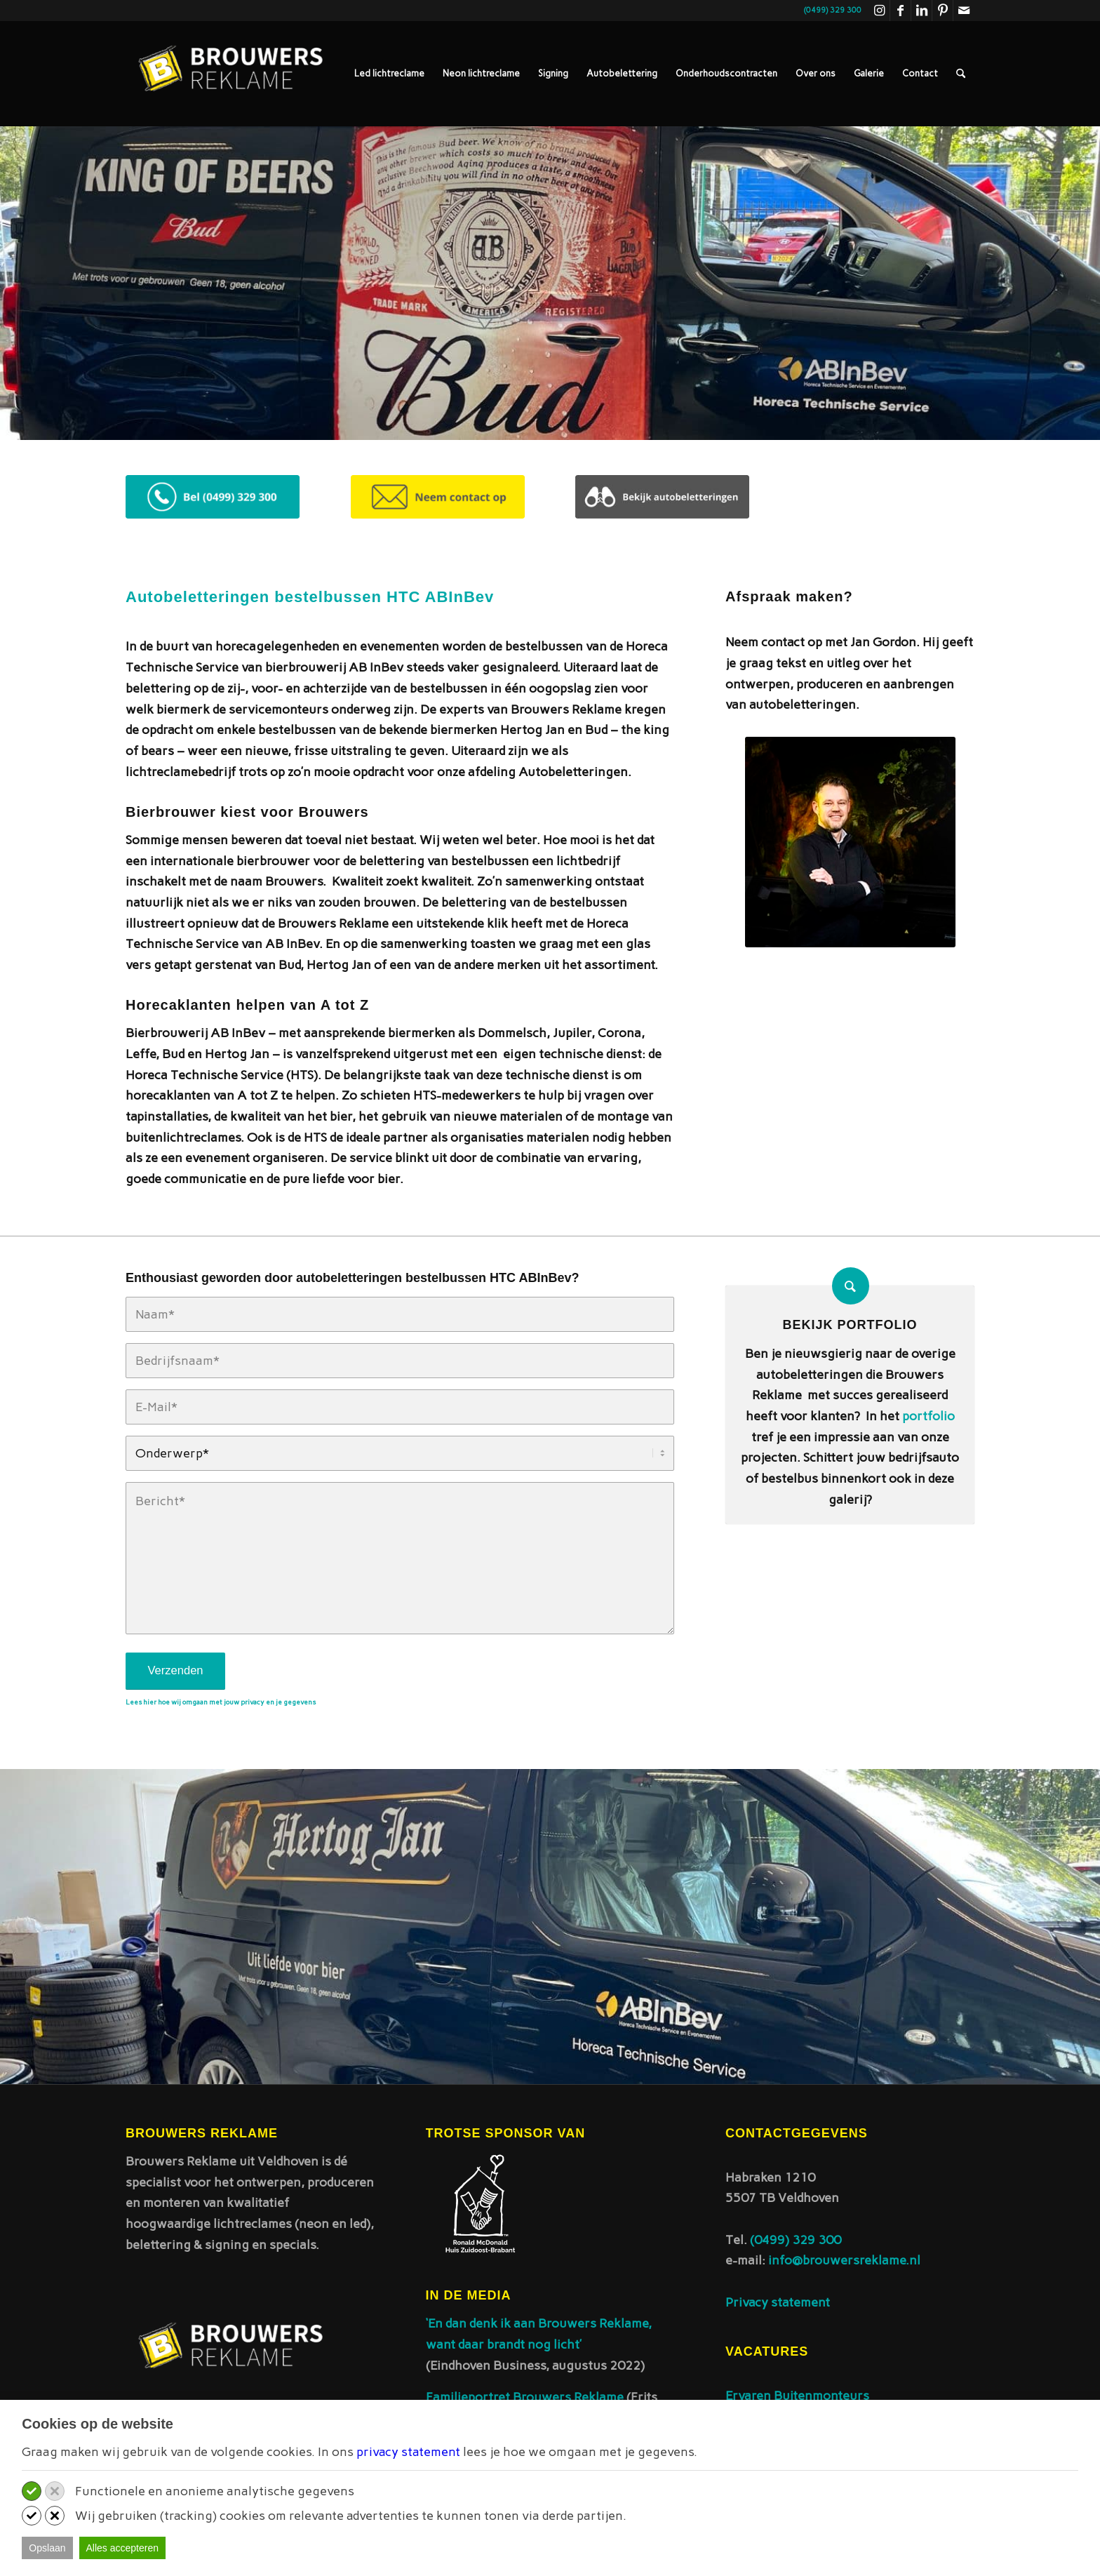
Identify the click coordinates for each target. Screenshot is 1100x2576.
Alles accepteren (122, 2548)
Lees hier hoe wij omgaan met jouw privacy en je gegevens (221, 1702)
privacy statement (408, 2452)
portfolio (928, 1416)
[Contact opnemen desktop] (438, 497)
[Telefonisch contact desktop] (213, 497)
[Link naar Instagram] (879, 10)
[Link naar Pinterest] (942, 10)
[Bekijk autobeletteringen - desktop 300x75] (662, 497)
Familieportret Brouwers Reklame (526, 2397)
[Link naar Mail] (963, 10)
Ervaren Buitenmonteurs (797, 2395)
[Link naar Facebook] (900, 10)
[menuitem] (389, 73)
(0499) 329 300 (795, 2240)
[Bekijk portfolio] (850, 1285)
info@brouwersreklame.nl (844, 2260)
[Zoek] (960, 73)
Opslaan (47, 2548)
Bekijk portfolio (850, 1325)
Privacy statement (777, 2302)
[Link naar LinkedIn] (921, 10)
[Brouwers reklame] (231, 73)
